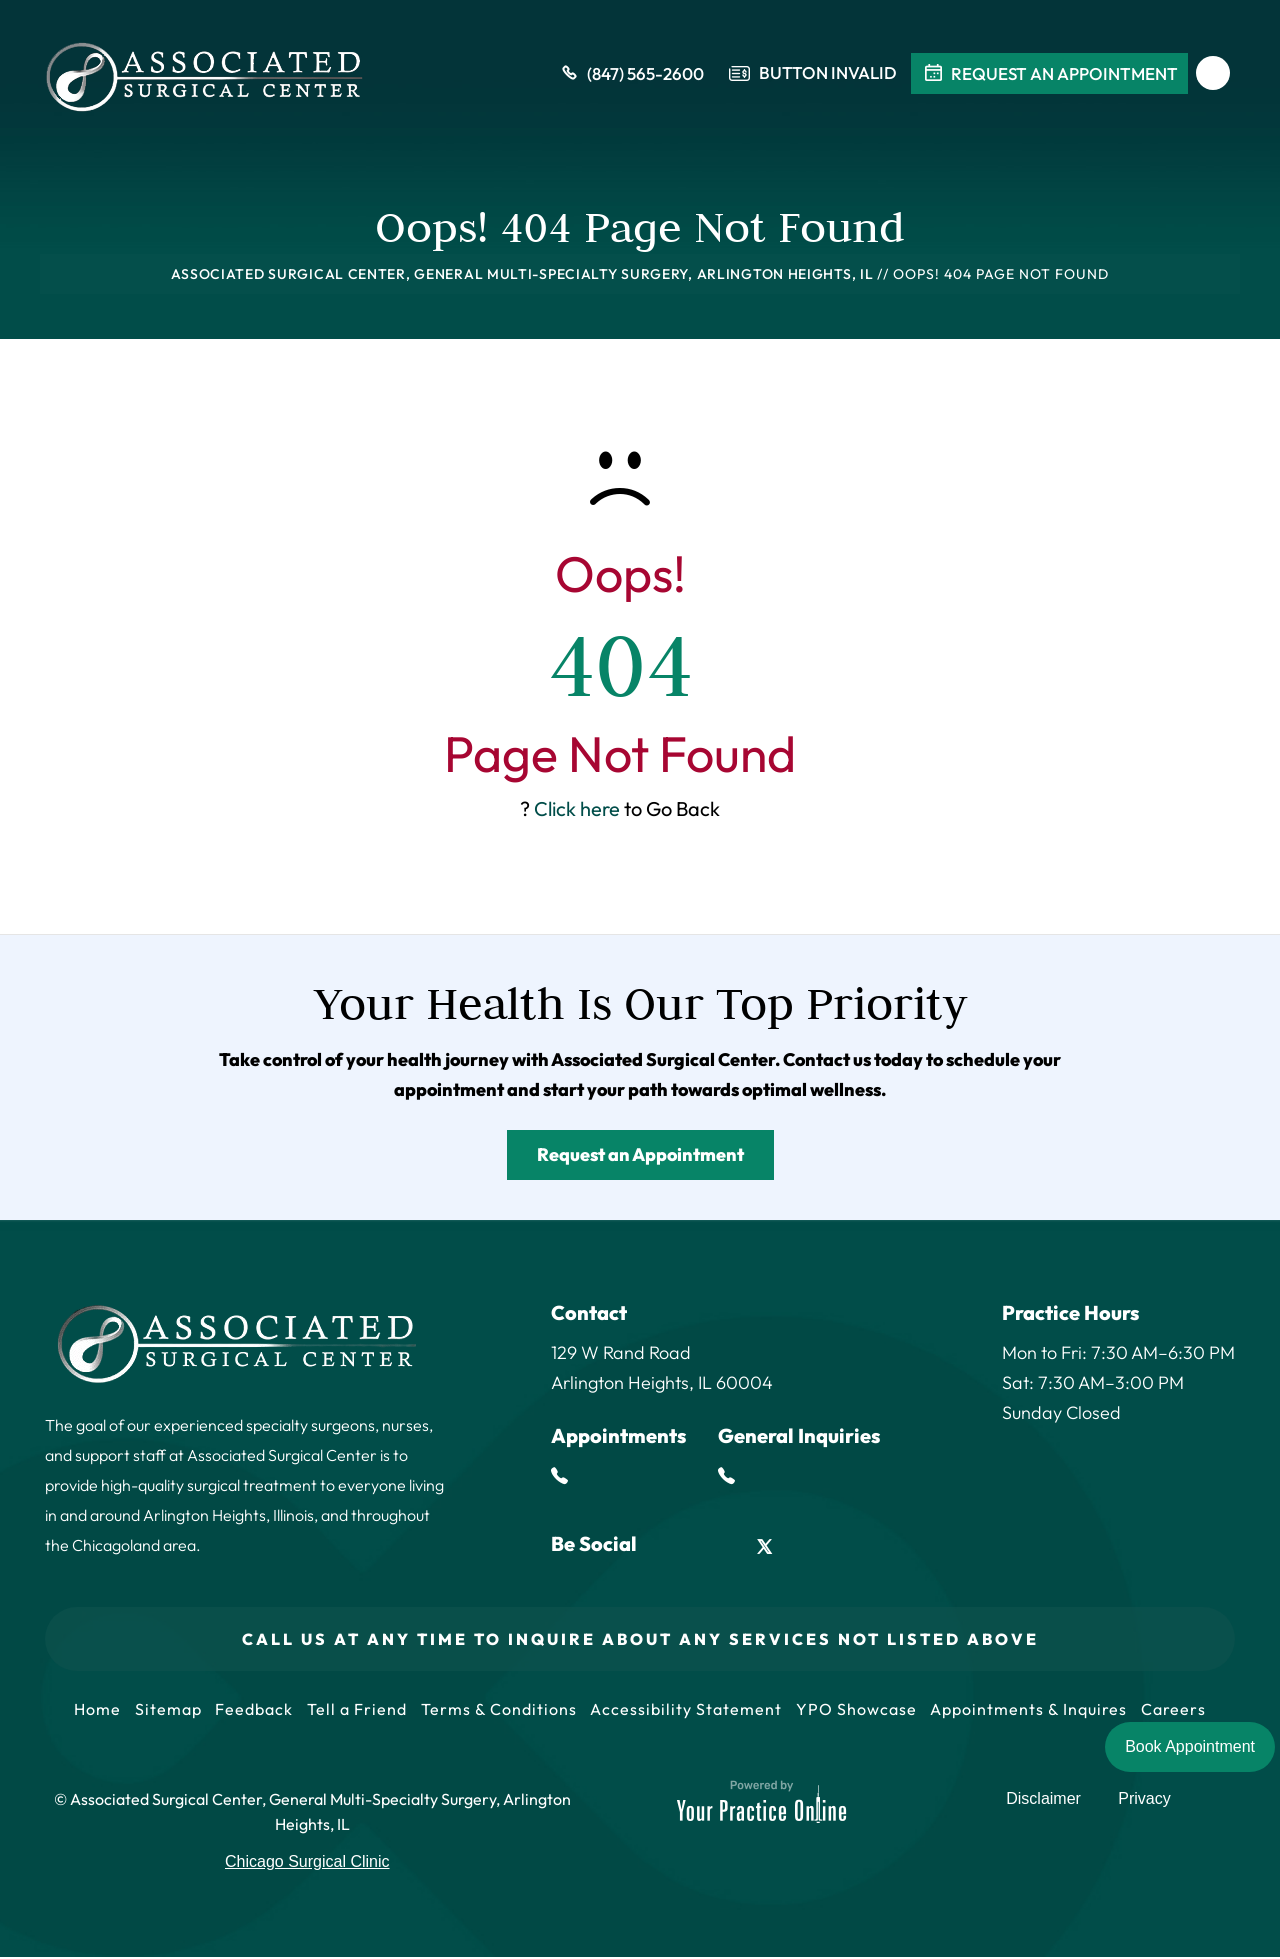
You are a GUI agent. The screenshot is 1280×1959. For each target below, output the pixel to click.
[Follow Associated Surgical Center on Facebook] (674, 1546)
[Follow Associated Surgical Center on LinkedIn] (719, 1546)
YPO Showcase (861, 1710)
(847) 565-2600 (630, 75)
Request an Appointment (640, 1154)
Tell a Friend (355, 1710)
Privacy (1145, 1805)
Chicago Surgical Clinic (307, 1863)
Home (88, 1710)
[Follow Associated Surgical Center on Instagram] (810, 1546)
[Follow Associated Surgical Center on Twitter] (765, 1546)
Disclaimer (1047, 1805)
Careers (1183, 1710)
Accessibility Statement (689, 1710)
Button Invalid (828, 75)
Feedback (250, 1710)
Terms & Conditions (499, 1710)
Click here (577, 808)
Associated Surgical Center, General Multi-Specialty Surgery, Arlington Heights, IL (522, 274)
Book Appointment (1190, 1746)
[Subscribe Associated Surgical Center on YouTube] (856, 1546)
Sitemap (161, 1710)
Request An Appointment (1049, 75)
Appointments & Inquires (1036, 1710)
